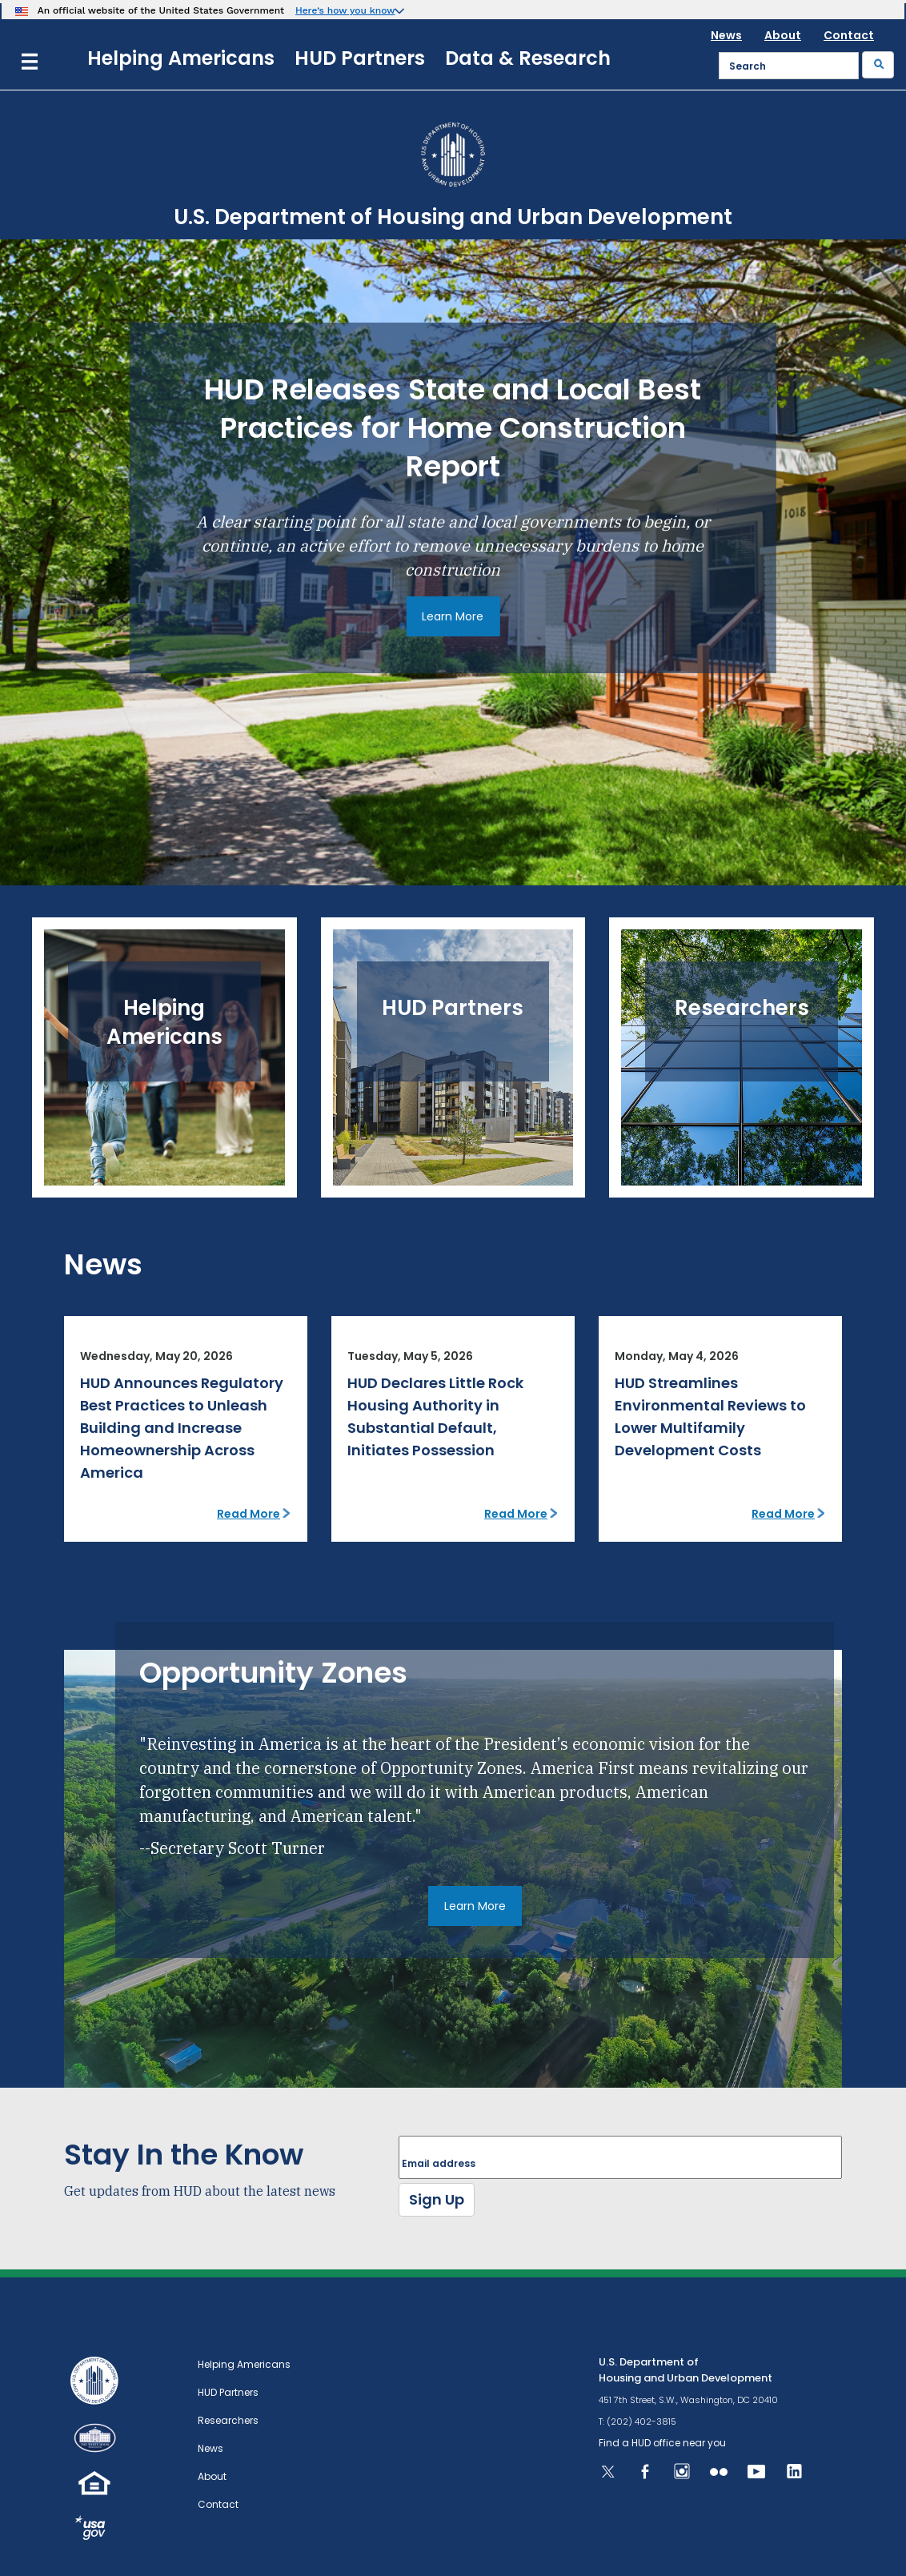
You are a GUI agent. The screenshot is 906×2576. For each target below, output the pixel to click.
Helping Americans (181, 58)
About (782, 35)
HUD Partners (360, 58)
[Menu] (29, 59)
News (726, 35)
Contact (849, 35)
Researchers (228, 2420)
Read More (248, 1514)
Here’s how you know (345, 10)
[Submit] (878, 64)
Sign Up (436, 2199)
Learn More (452, 616)
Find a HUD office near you (662, 2443)
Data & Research (528, 58)
